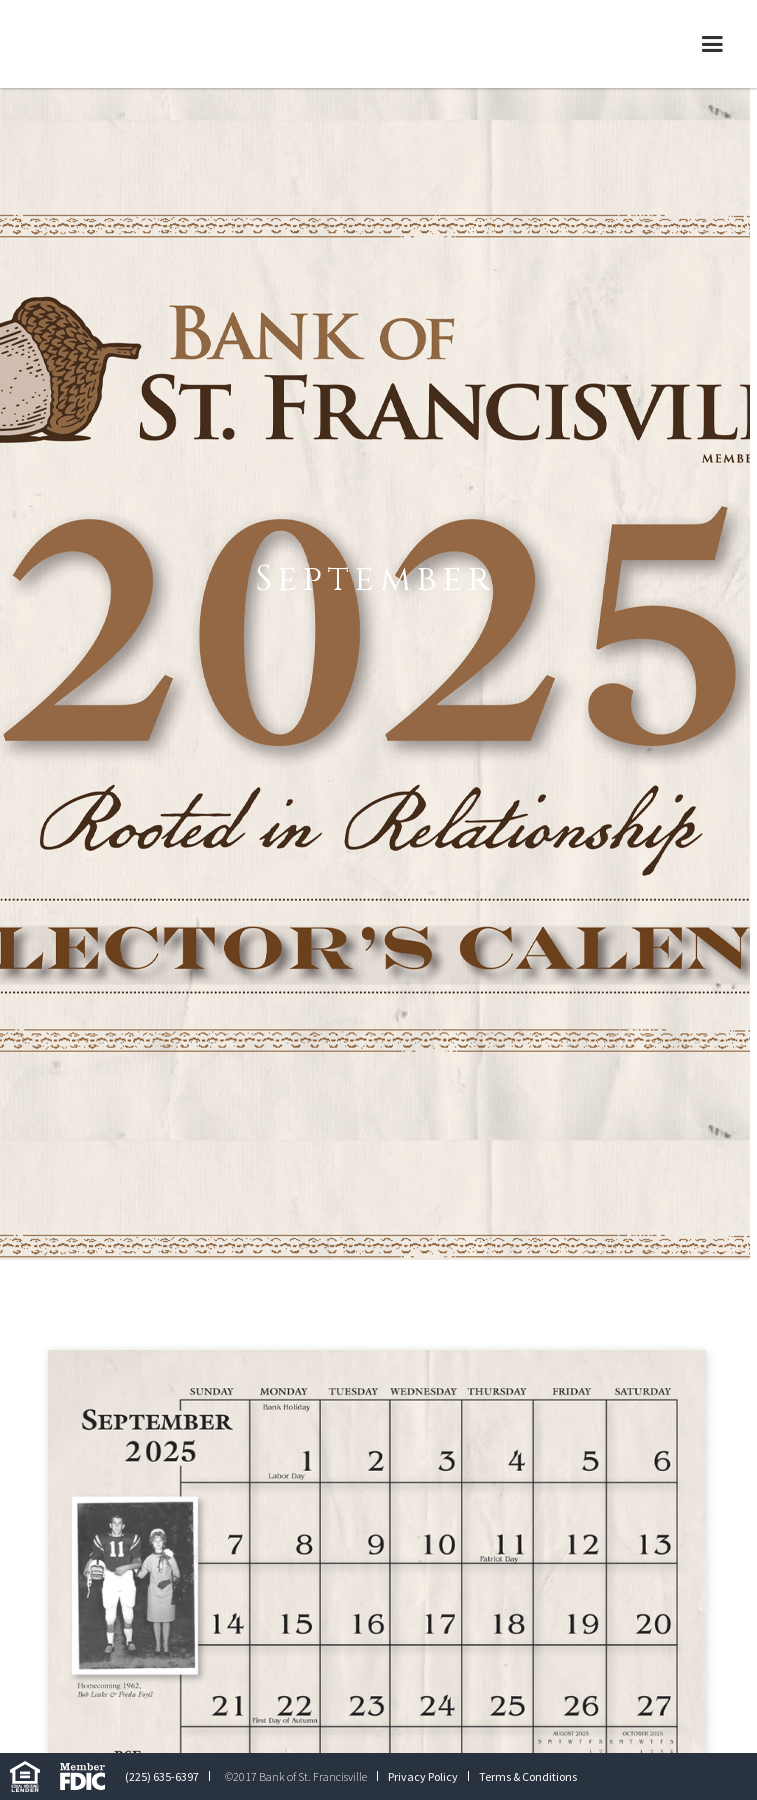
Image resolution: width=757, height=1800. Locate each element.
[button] (712, 44)
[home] (165, 44)
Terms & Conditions (528, 1776)
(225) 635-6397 (162, 1776)
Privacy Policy (423, 1776)
